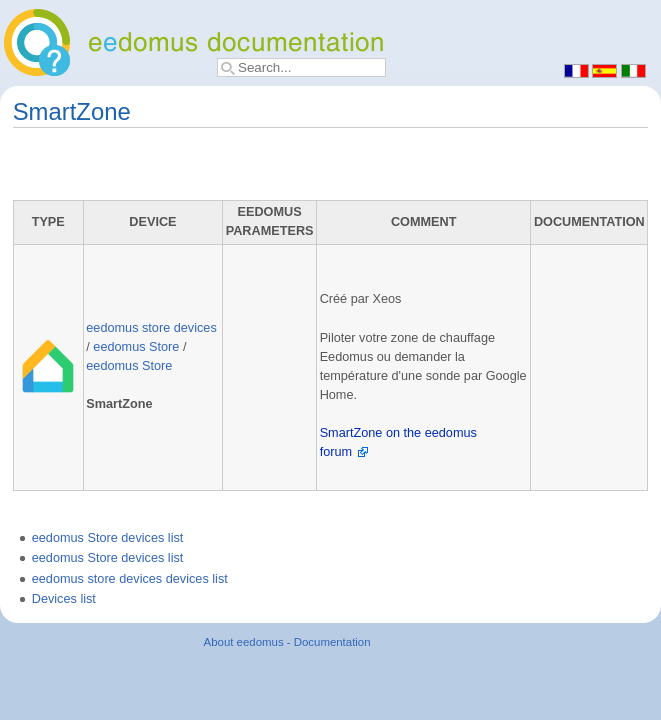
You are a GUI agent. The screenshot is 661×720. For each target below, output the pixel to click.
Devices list (64, 599)
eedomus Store (136, 347)
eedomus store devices (151, 328)
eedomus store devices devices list (130, 579)
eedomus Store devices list (108, 538)
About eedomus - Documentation (287, 642)
